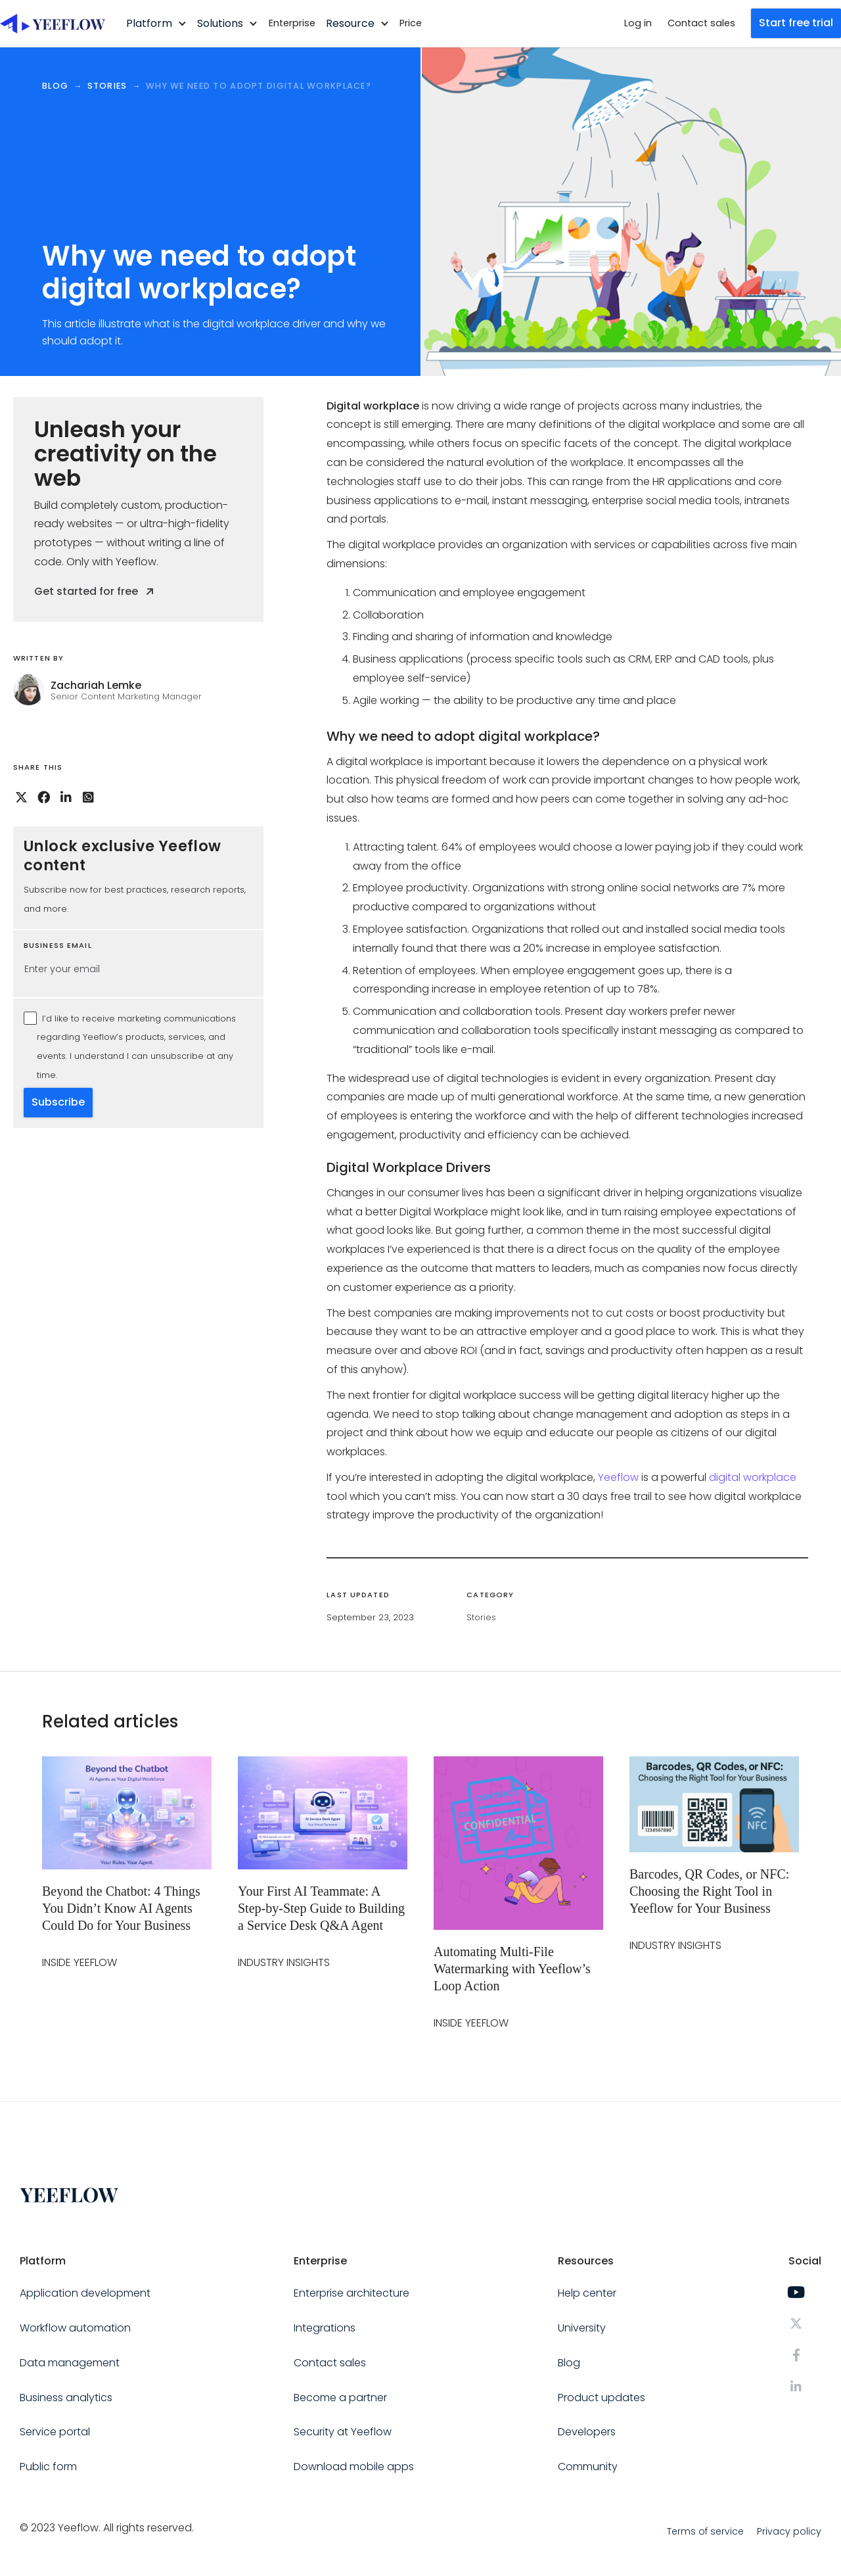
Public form (48, 2466)
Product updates (601, 2397)
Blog (569, 2362)
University (582, 2327)
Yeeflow (618, 1477)
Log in (638, 23)
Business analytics (66, 2397)
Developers (587, 2431)
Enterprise (292, 23)
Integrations (324, 2327)
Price (410, 23)
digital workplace (752, 1477)
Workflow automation (75, 2327)
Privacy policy (789, 2531)
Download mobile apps (354, 2466)
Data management (70, 2362)
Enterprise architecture (351, 2293)
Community (588, 2466)
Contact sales (701, 23)
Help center (587, 2293)
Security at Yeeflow (343, 2431)
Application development (85, 2293)
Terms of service (705, 2531)
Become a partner (340, 2397)
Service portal (55, 2431)
